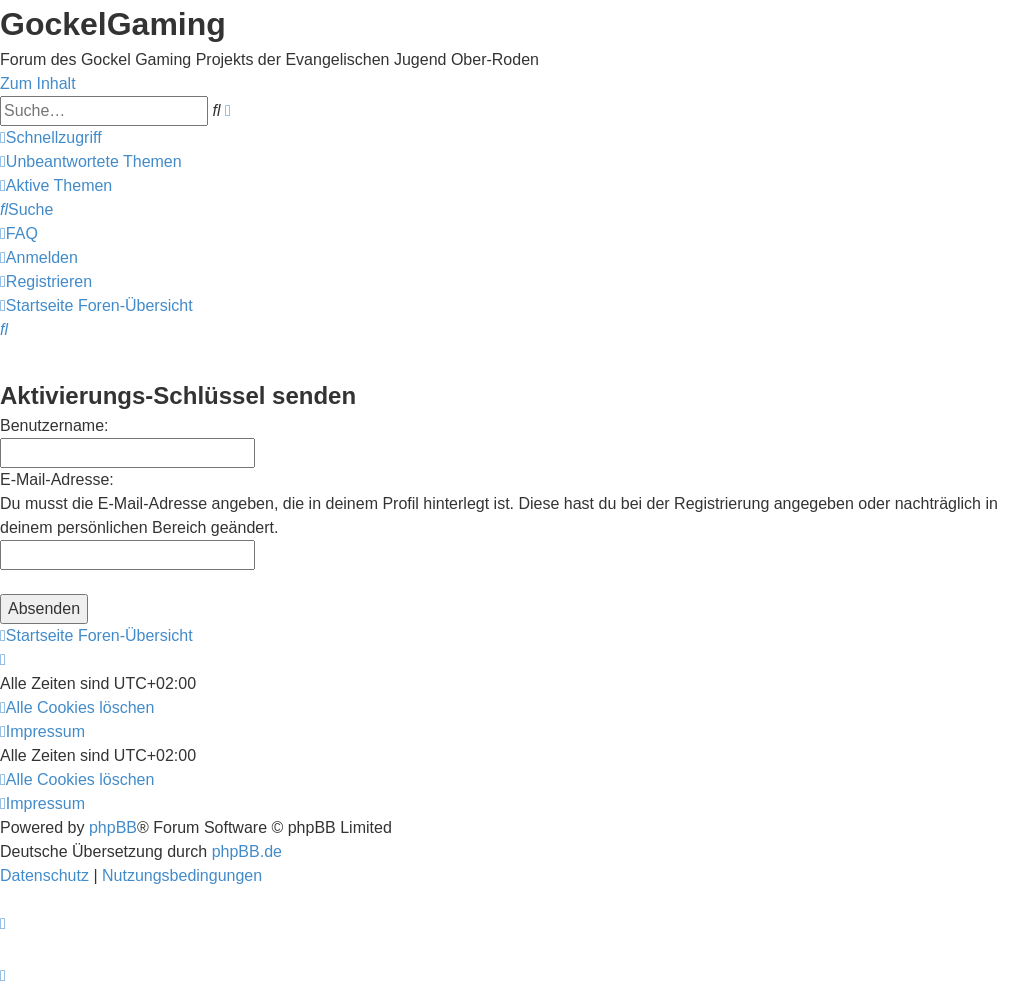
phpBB (113, 827)
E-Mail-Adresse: (57, 479)
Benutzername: (54, 425)
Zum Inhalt (38, 83)
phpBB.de (247, 851)
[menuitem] (91, 161)
